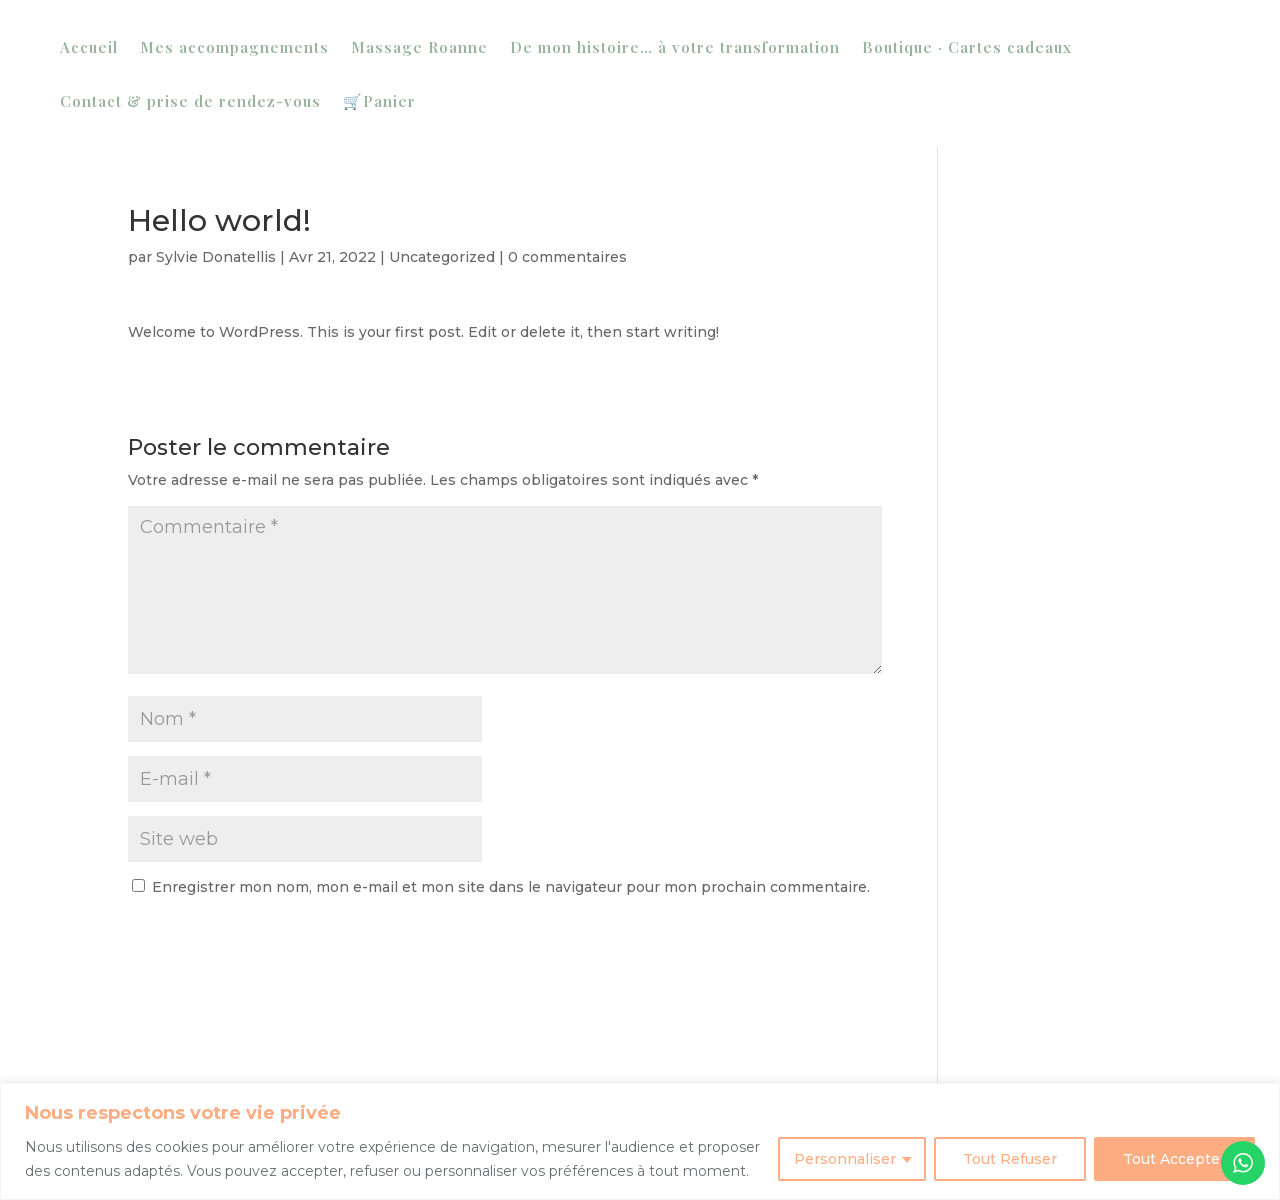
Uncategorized (442, 257)
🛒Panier (379, 102)
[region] (640, 1141)
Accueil (89, 48)
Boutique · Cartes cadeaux (967, 48)
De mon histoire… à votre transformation (675, 48)
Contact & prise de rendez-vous (190, 102)
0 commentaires (567, 257)
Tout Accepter (1174, 1159)
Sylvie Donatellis (216, 257)
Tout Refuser (1010, 1159)
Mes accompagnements (234, 48)
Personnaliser (845, 1159)
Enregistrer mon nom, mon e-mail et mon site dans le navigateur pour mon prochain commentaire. (511, 887)
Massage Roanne (419, 48)
